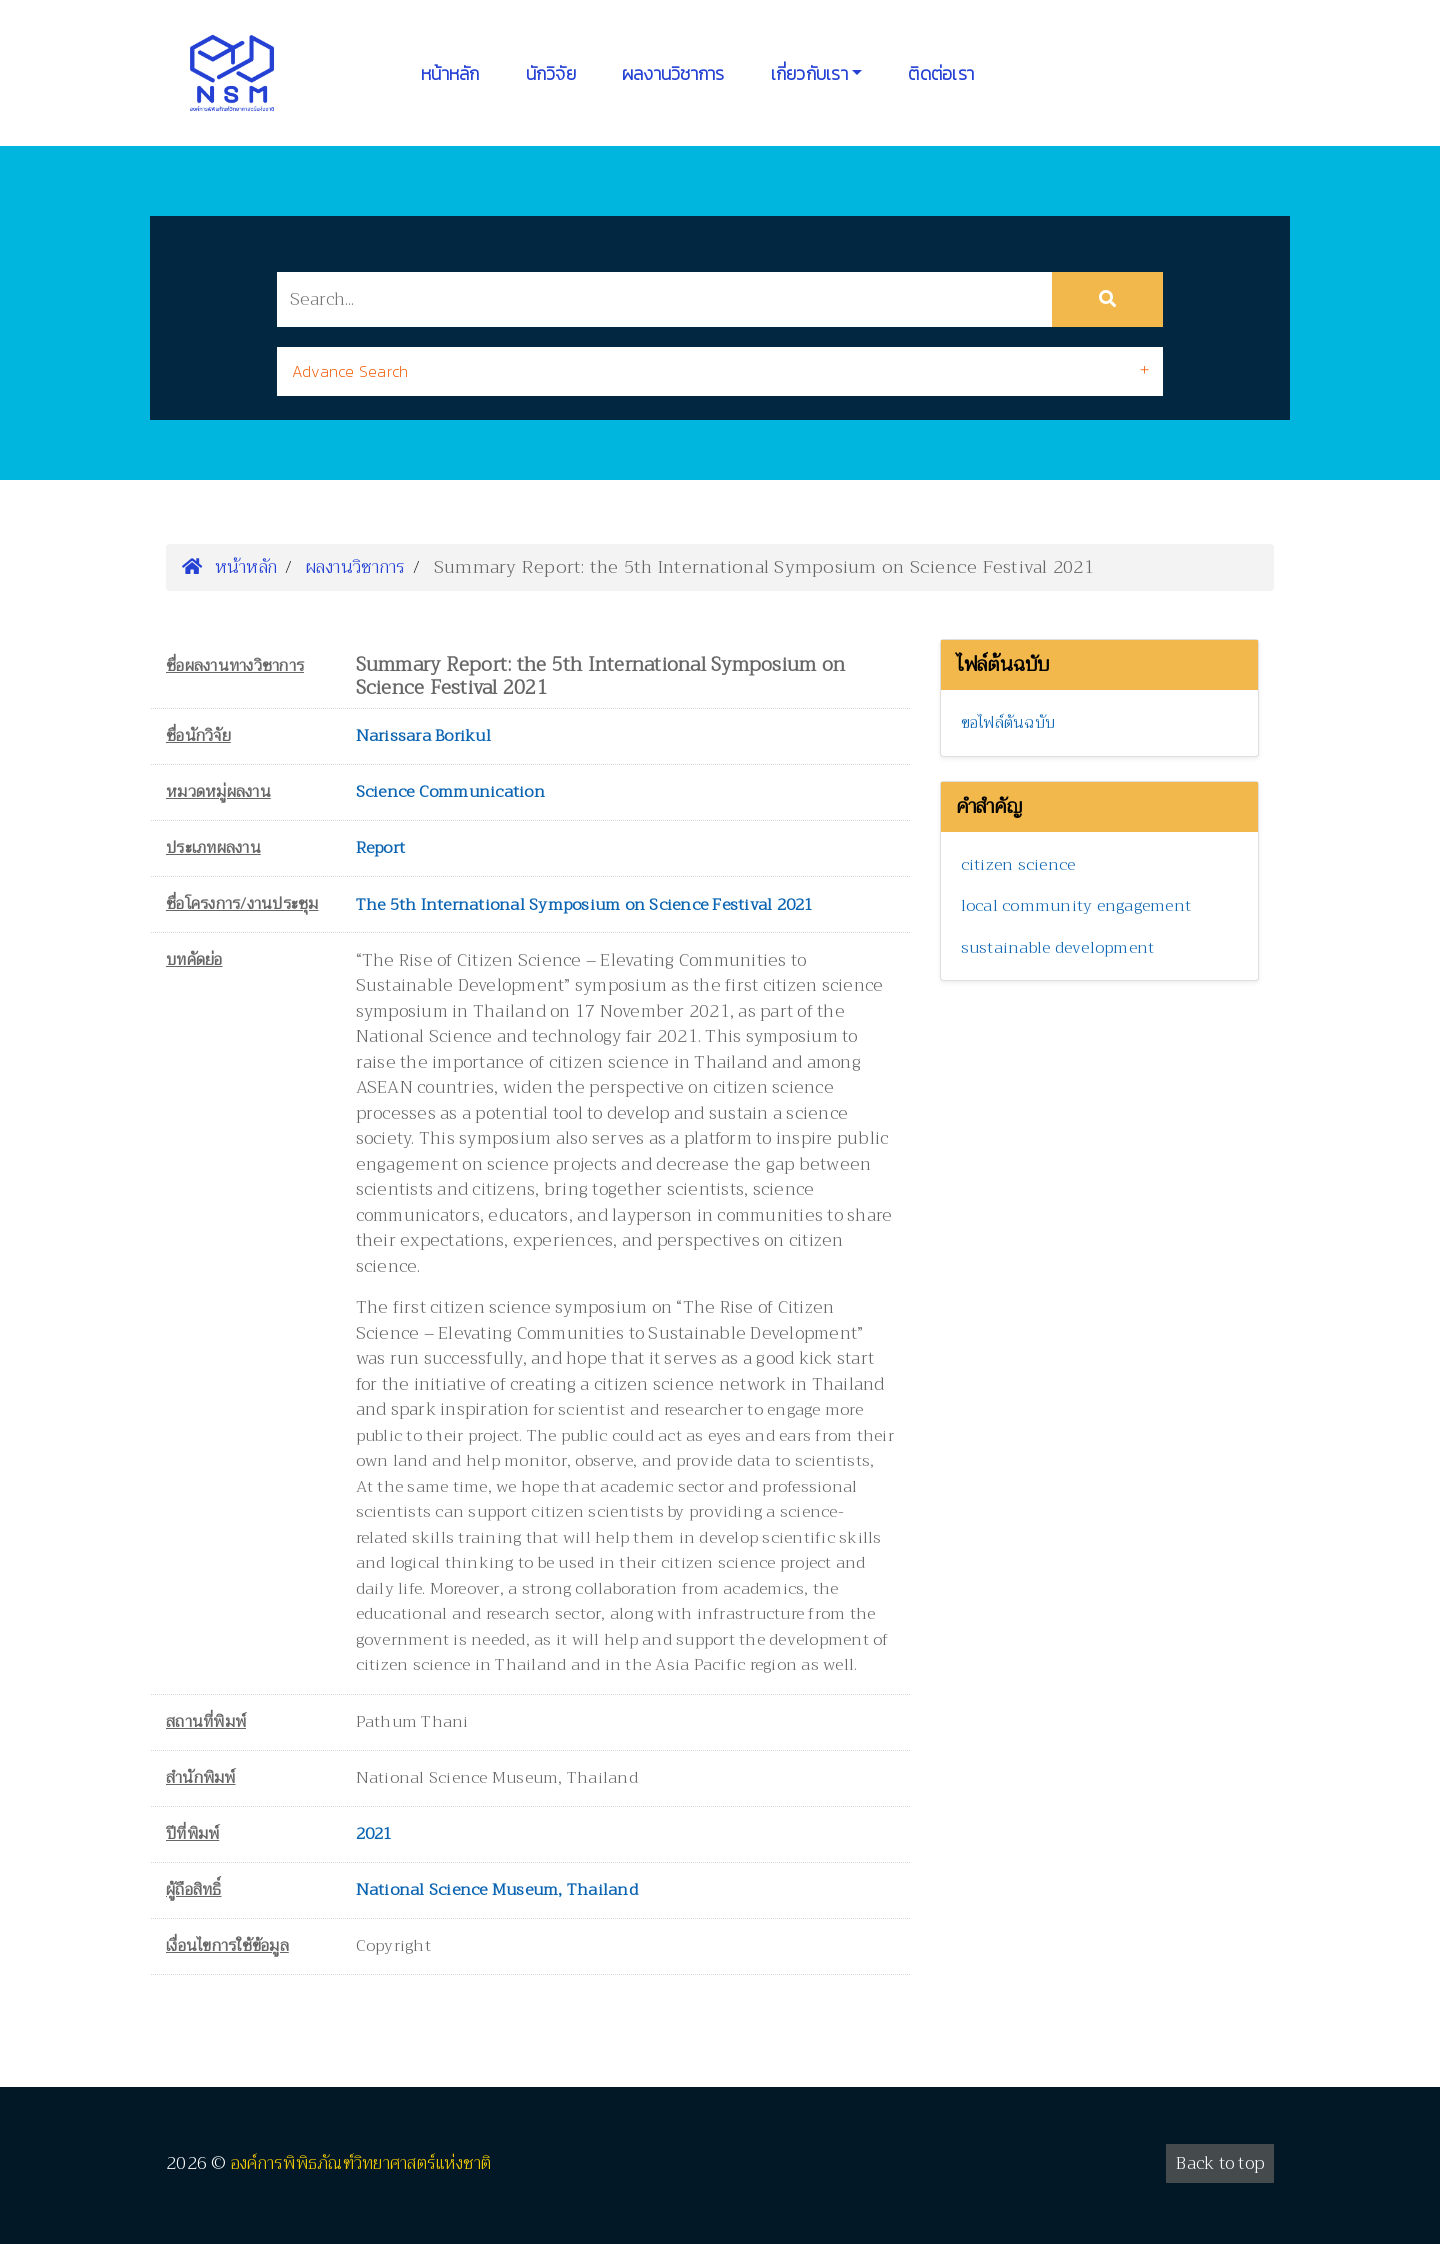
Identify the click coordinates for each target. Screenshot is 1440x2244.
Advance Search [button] (350, 371)
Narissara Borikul (423, 736)
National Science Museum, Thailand (497, 1890)
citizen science (1018, 865)
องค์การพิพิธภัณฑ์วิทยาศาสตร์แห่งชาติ (361, 2163)
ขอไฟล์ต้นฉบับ (1008, 723)
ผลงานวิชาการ (673, 73)
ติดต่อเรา (941, 73)
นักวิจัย (551, 73)
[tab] (720, 371)
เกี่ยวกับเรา (809, 73)
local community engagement (1076, 906)
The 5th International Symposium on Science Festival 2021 (585, 905)
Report (381, 848)
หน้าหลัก (450, 73)
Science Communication (450, 792)
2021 (374, 1834)
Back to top (1220, 2163)
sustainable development (1058, 948)
